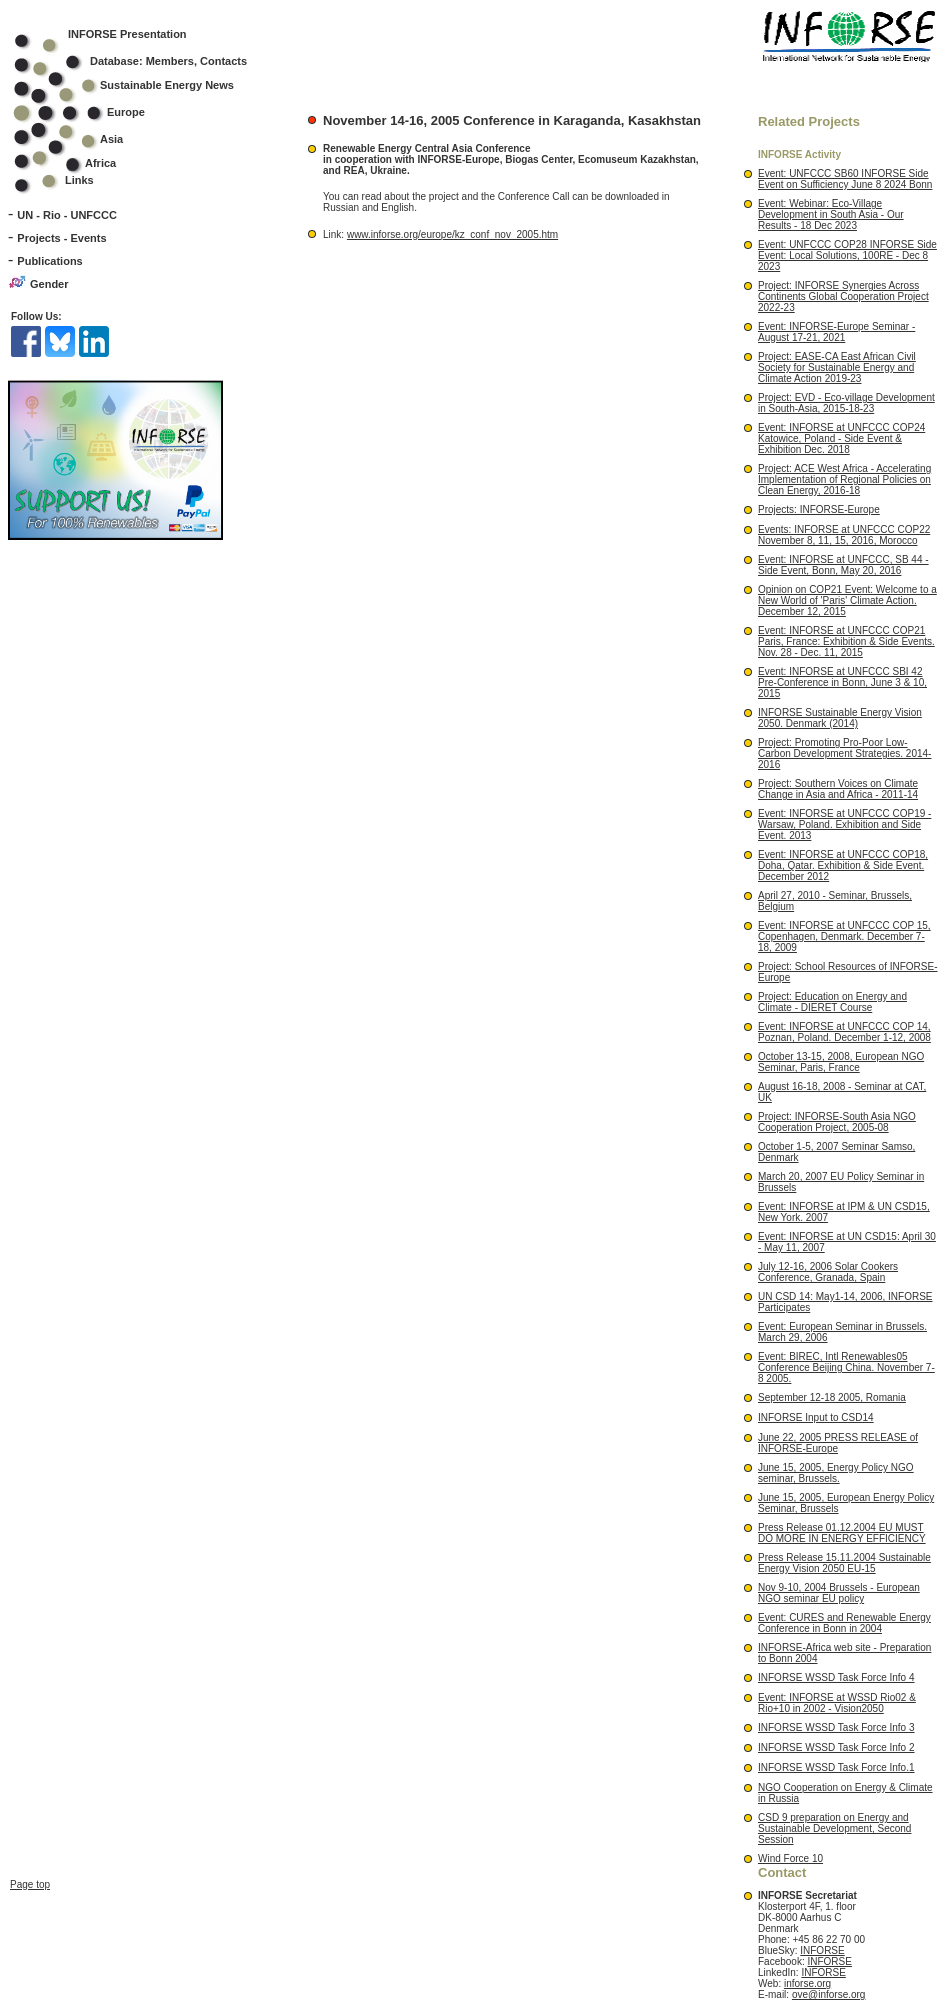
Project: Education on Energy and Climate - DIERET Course (832, 1002)
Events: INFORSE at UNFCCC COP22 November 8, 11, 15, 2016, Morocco (844, 535)
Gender (49, 284)
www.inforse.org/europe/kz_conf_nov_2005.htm (452, 234)
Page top (30, 1749)
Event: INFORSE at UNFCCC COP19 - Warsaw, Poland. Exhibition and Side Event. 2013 (844, 824)
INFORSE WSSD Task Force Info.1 (836, 1767)
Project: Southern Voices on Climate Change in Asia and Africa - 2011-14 (838, 789)
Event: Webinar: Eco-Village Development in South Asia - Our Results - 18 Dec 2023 (831, 214)
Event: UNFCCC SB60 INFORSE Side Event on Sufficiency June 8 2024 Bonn (845, 179)
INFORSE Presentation (127, 34)
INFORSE (822, 1950)
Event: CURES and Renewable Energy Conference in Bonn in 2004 (844, 1623)
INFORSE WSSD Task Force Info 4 (836, 1677)
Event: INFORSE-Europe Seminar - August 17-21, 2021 (836, 332)
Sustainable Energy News (137, 85)
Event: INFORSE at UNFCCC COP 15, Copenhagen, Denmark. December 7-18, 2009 (844, 936)
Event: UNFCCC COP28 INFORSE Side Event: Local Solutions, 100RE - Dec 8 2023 (847, 255)
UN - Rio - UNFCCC (67, 215)
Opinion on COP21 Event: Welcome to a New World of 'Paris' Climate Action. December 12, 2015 (847, 600)
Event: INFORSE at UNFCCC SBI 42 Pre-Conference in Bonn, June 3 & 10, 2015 (842, 682)
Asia (81, 139)
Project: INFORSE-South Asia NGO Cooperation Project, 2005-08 (837, 1122)
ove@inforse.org (829, 1994)
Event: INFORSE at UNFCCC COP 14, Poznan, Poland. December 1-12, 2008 (844, 1032)
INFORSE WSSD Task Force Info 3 (836, 1727)
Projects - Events (61, 238)
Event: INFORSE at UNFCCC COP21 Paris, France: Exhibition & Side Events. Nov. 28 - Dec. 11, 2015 (846, 641)
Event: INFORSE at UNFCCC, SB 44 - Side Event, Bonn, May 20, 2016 (843, 565)
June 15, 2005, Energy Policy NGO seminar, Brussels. (836, 1473)
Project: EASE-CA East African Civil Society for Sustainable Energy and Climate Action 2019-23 (837, 367)
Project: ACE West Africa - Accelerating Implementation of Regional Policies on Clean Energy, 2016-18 (844, 479)
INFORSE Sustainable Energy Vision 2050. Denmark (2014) (840, 718)
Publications (49, 261)
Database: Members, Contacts (143, 61)
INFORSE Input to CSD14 (816, 1417)
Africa (100, 163)
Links (79, 180)
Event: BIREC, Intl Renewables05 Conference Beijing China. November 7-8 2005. (846, 1367)
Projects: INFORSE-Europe (819, 509)
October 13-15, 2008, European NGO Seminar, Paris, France (841, 1062)
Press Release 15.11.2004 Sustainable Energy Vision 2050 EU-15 (844, 1563)
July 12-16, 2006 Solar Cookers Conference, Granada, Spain (828, 1272)
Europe (92, 112)
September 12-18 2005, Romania (832, 1397)
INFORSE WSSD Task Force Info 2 (836, 1747)
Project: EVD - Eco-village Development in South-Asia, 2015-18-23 (846, 403)
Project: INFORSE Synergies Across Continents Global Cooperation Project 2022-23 (843, 296)
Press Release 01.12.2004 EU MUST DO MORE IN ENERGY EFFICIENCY (842, 1533)
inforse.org (807, 1983)
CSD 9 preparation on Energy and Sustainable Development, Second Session (834, 1828)
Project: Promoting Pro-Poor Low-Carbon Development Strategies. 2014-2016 (844, 753)
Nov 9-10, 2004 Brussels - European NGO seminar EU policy (839, 1593)
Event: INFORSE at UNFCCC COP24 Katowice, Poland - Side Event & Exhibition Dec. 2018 (841, 438)
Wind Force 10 (790, 1858)
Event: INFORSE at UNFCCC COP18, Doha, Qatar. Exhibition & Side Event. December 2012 (843, 865)
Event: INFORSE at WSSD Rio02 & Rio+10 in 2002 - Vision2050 (837, 1703)
